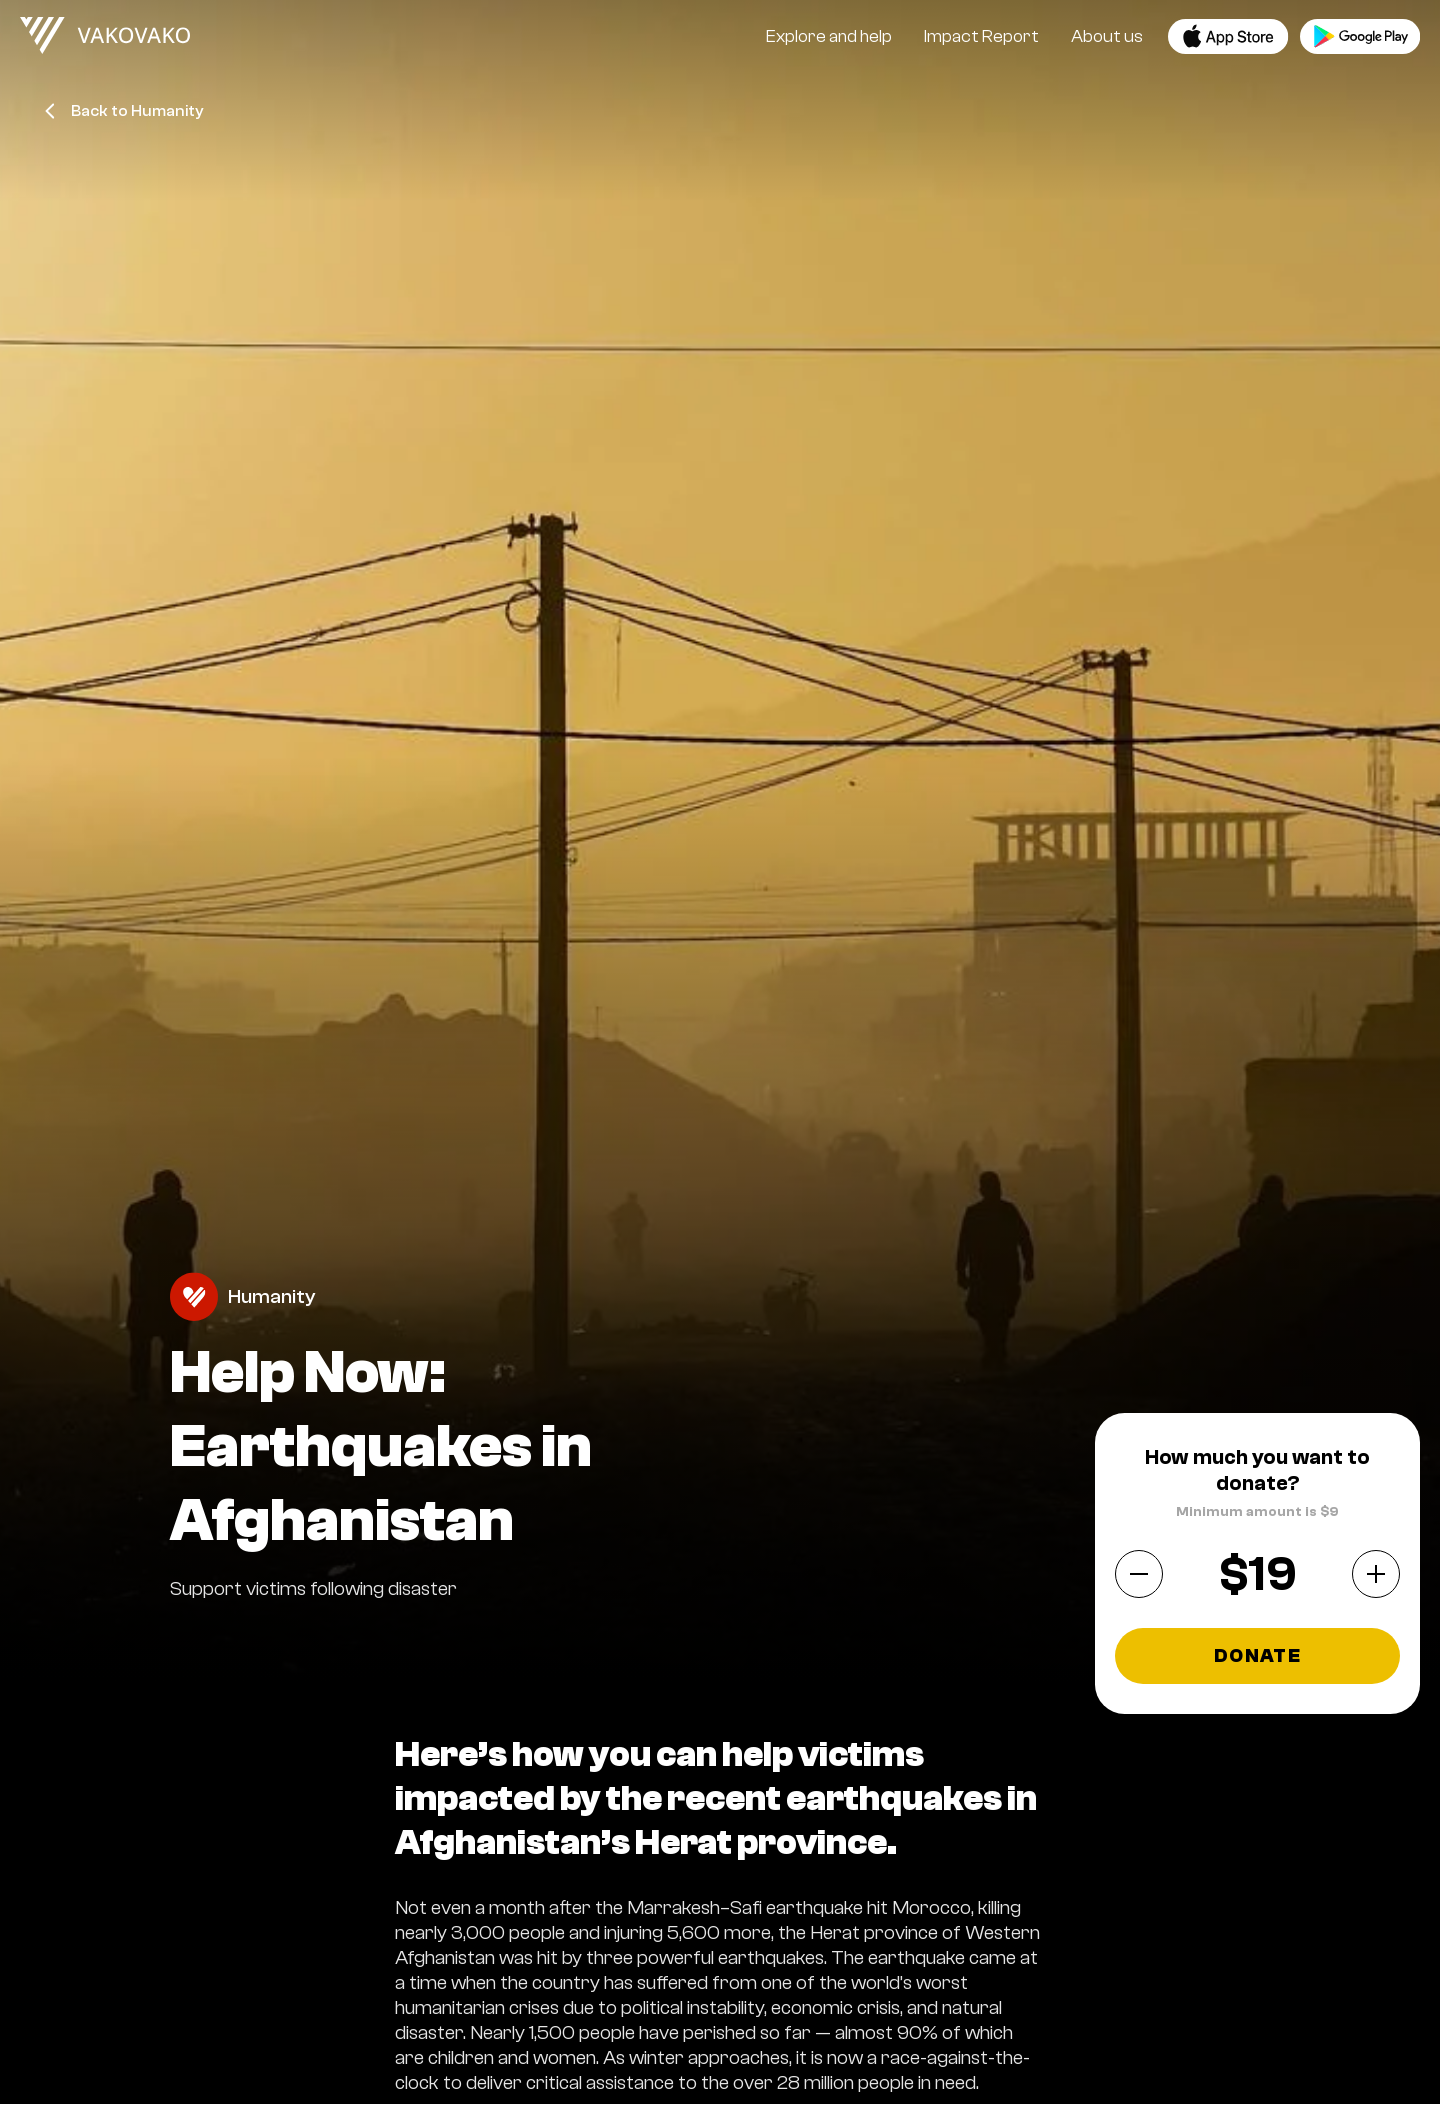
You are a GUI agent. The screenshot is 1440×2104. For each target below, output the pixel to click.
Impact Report (981, 36)
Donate (1257, 1656)
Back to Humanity (124, 111)
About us (1107, 36)
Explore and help (829, 36)
